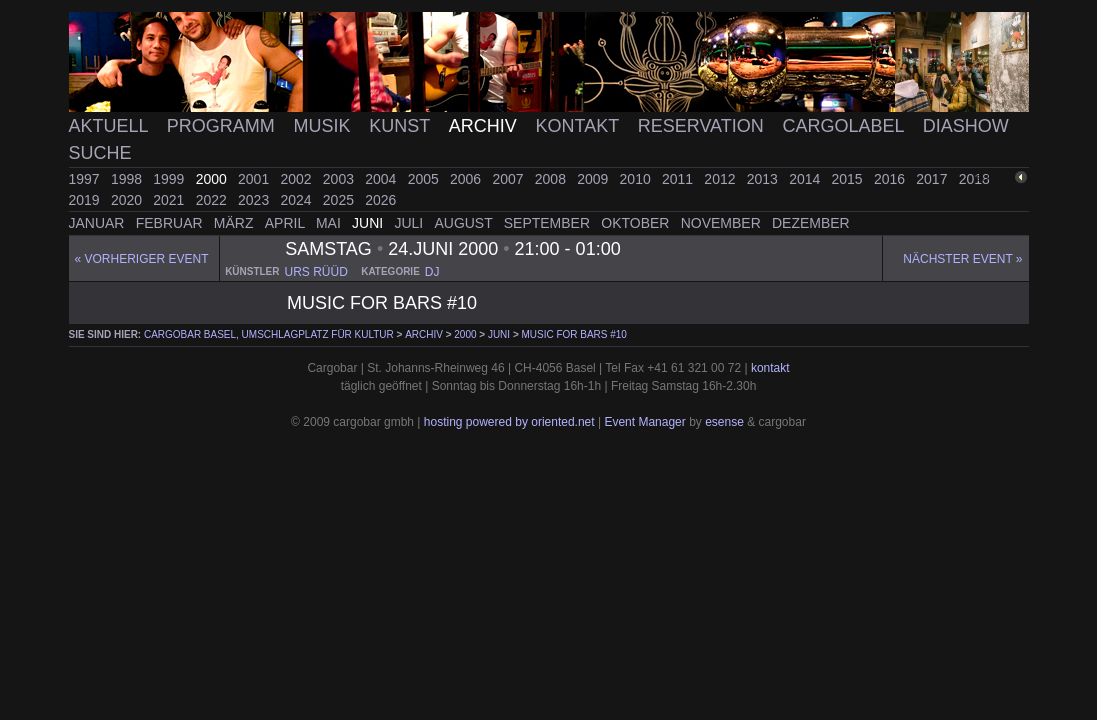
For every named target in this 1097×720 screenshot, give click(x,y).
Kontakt (580, 126)
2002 (297, 179)
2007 (509, 179)
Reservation (703, 126)
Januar (99, 223)
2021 (170, 200)
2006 (467, 179)
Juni (369, 223)
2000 (213, 179)
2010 (637, 179)
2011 (679, 179)
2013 (764, 179)
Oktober (637, 223)
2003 (340, 179)
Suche (100, 153)
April (287, 223)
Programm (223, 126)
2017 (933, 179)
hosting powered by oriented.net (509, 422)
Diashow (966, 126)
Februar (171, 223)
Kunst (402, 126)
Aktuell (111, 126)
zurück (996, 177)
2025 (340, 200)
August (465, 223)
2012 (721, 179)
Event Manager (644, 422)
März (236, 223)
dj (432, 272)
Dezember (811, 223)
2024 (297, 200)
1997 (86, 179)
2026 (380, 200)
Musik (324, 126)
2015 (849, 179)
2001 (255, 179)
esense (724, 422)
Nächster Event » (962, 259)
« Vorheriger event (142, 259)
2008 (552, 179)
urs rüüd (315, 272)
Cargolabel (846, 126)
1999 (170, 179)
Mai (330, 223)
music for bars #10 (574, 334)
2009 (594, 179)
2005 (425, 179)
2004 (382, 179)
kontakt (770, 368)
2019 (86, 200)
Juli (410, 223)
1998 (128, 179)
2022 (213, 200)
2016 (891, 179)
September (549, 223)
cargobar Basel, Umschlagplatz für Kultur (269, 334)
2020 (128, 200)
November (723, 223)
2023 (255, 200)
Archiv (485, 126)
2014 (806, 179)
